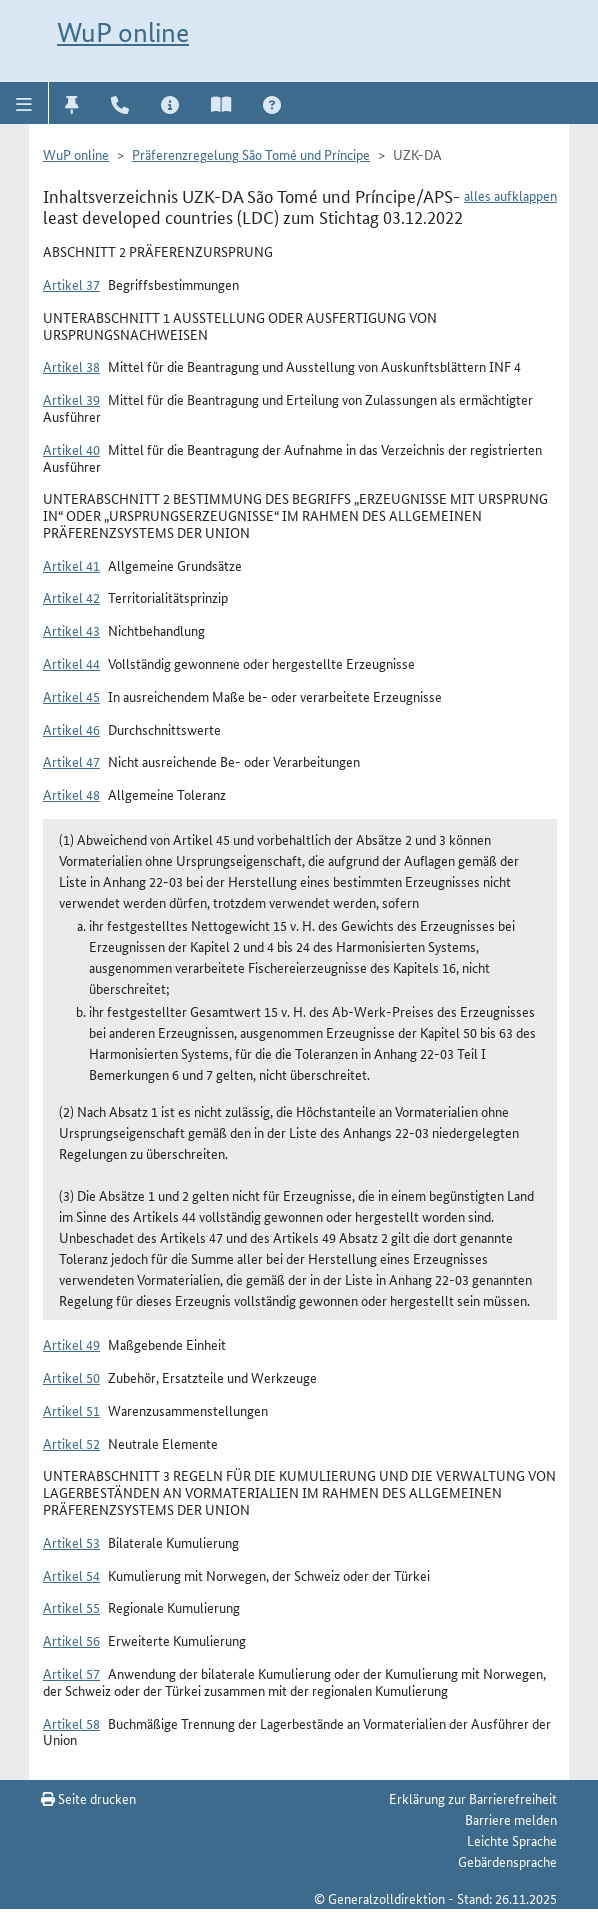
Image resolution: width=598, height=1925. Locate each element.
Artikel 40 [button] (71, 449)
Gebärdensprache (507, 1861)
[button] (24, 103)
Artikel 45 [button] (71, 696)
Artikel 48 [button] (71, 794)
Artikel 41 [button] (71, 565)
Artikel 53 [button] (71, 1542)
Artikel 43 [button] (71, 630)
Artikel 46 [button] (71, 729)
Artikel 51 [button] (71, 1410)
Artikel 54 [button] (71, 1575)
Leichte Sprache (512, 1840)
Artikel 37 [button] (71, 284)
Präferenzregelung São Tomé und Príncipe (251, 154)
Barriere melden (511, 1819)
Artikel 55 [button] (71, 1607)
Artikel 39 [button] (71, 399)
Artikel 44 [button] (71, 663)
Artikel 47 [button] (71, 761)
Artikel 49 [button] (71, 1344)
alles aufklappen (510, 195)
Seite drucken (88, 1798)
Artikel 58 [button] (71, 1723)
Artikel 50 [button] (71, 1377)
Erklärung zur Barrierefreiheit (473, 1798)
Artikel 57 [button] (71, 1673)
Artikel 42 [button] (71, 597)
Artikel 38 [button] (71, 366)
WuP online (123, 32)
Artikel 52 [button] (71, 1443)
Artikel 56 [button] (71, 1640)
